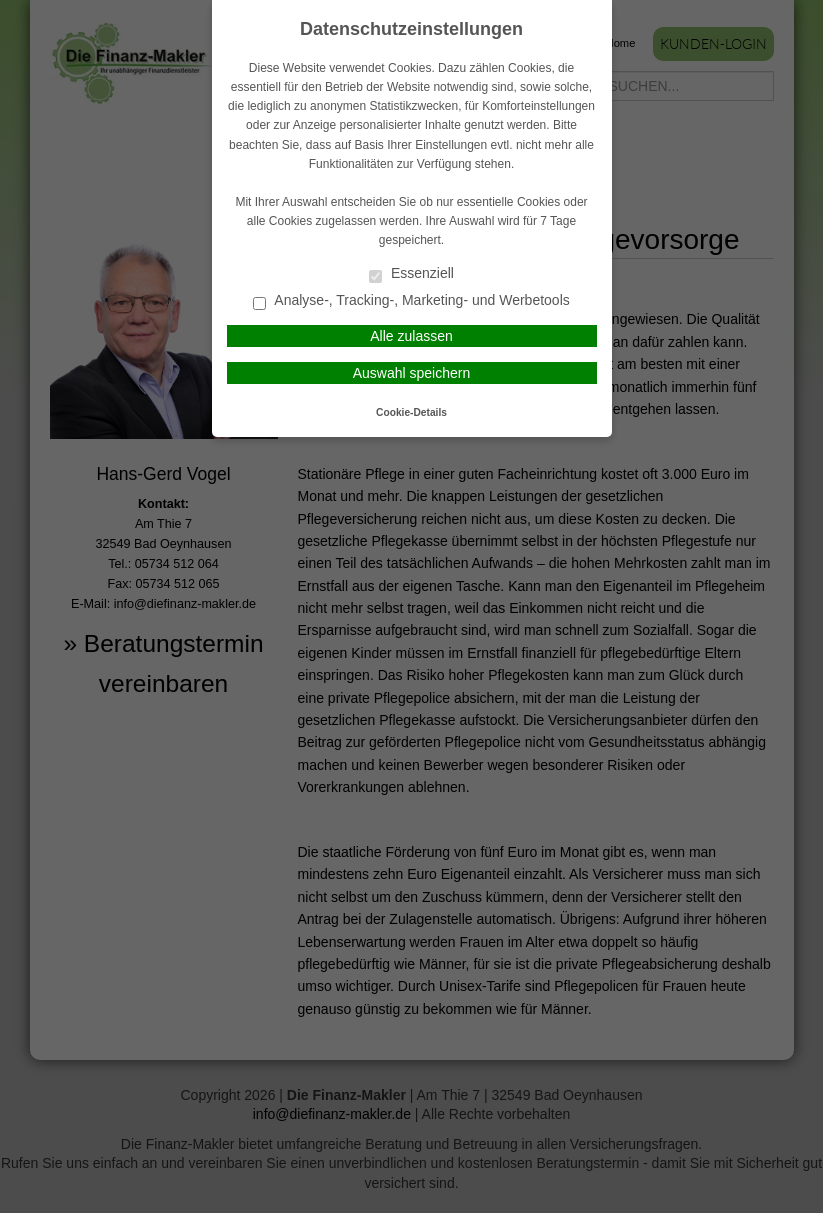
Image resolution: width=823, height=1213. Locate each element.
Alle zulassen (411, 336)
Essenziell (411, 274)
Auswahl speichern (412, 373)
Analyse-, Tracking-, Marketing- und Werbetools (411, 301)
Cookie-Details (411, 412)
